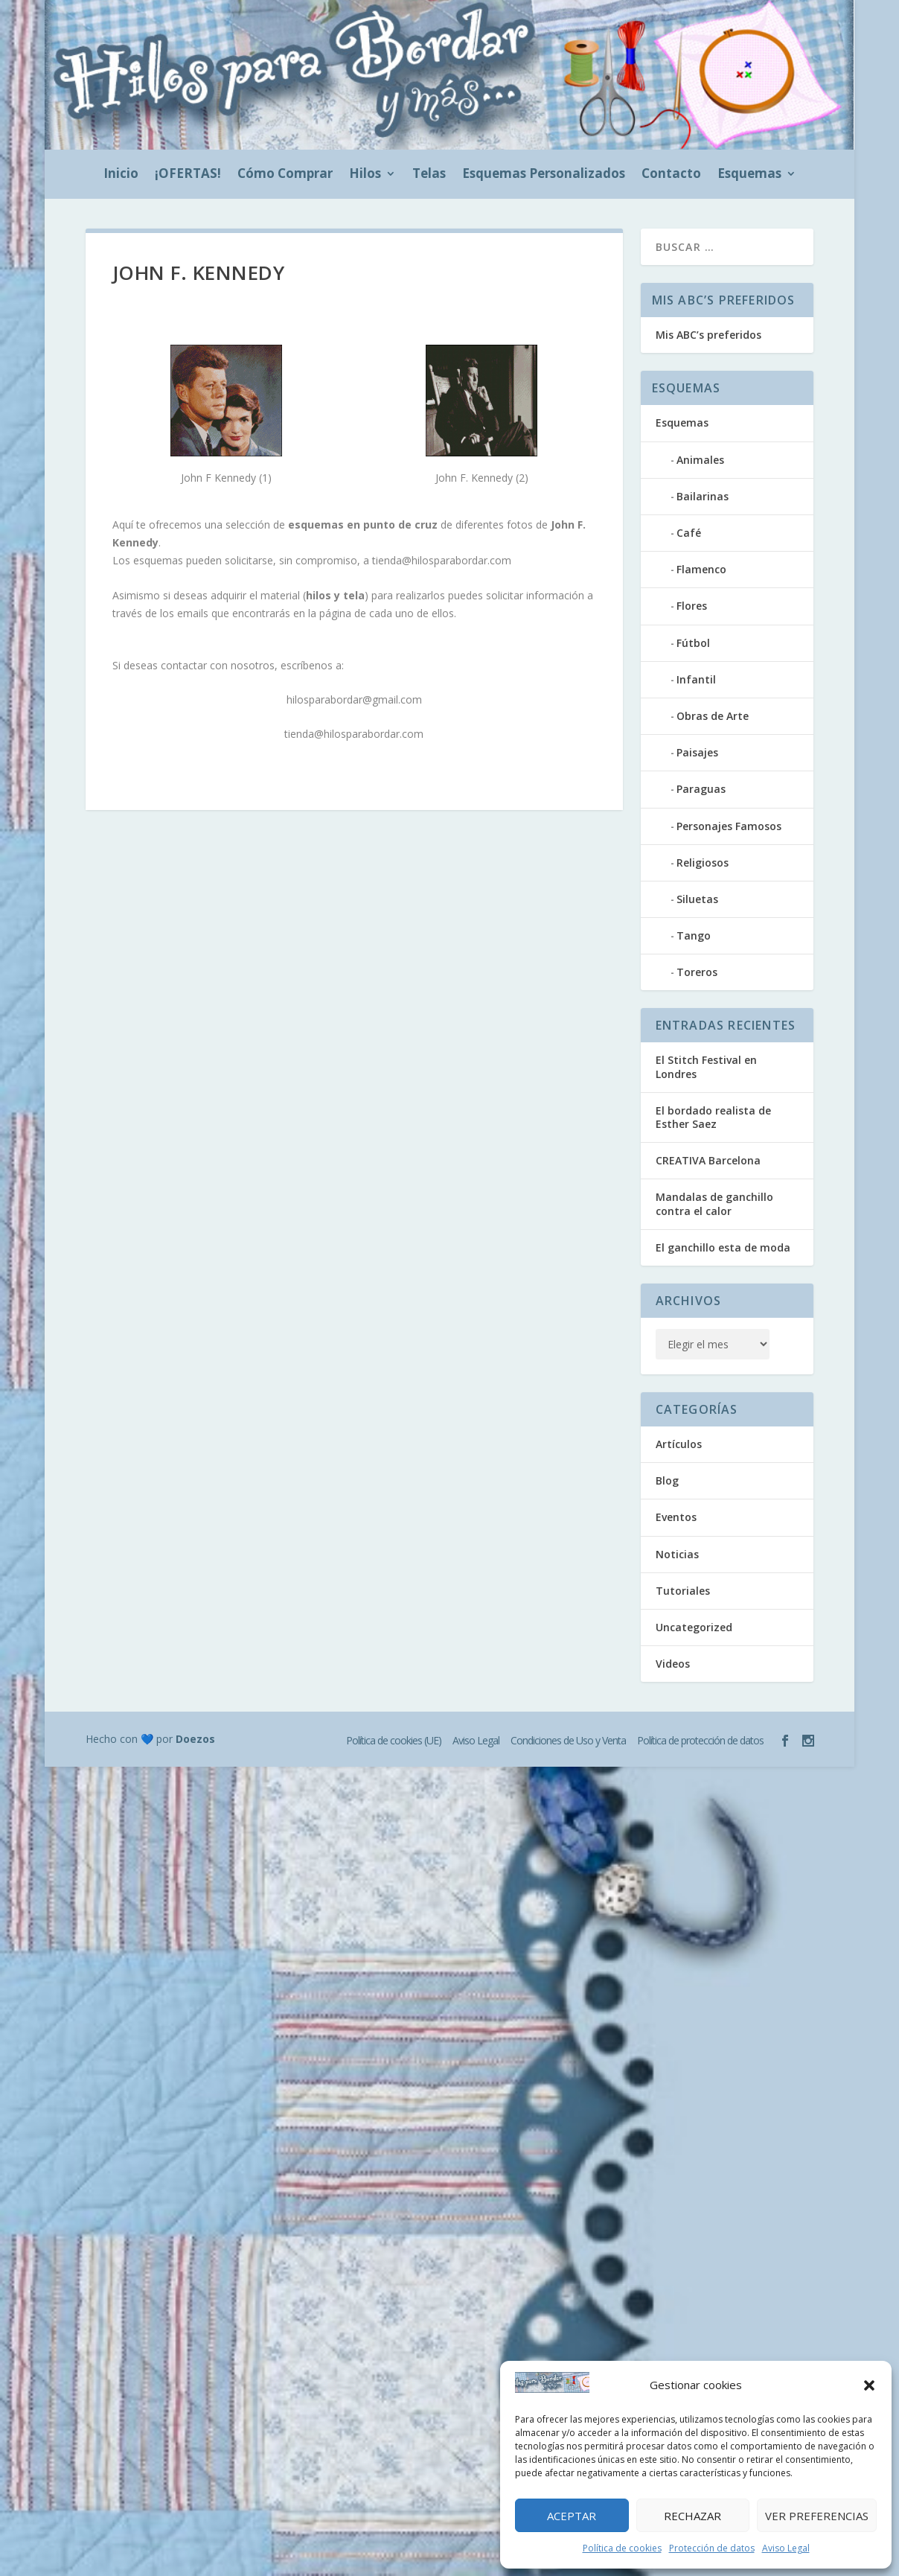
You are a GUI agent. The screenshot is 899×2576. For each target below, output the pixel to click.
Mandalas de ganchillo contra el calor (714, 1203)
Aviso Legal (786, 2548)
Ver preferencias (816, 2515)
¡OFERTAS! (188, 175)
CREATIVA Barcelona (708, 1160)
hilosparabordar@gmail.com (354, 699)
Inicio (120, 175)
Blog (667, 1480)
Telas (429, 175)
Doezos (195, 1739)
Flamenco (701, 569)
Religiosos (702, 862)
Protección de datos (712, 2548)
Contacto (671, 175)
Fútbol (693, 643)
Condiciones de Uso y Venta (568, 1740)
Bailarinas (702, 496)
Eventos (676, 1517)
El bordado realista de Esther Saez (713, 1117)
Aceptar (571, 2515)
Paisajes (697, 752)
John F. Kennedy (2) (481, 478)
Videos (673, 1664)
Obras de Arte (712, 716)
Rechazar (692, 2515)
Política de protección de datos (700, 1740)
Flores (691, 606)
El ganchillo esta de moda (723, 1247)
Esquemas (749, 175)
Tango (693, 935)
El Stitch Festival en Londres (706, 1066)
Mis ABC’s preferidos (708, 335)
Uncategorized (694, 1627)
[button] (869, 2385)
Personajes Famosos (728, 826)
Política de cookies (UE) (393, 1740)
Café (688, 533)
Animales (700, 460)
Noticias (677, 1554)
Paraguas (701, 789)
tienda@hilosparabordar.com (441, 560)
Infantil (696, 679)
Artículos (679, 1444)
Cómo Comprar (285, 175)
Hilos (365, 175)
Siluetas (697, 899)
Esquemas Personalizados (543, 175)
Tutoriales (683, 1591)
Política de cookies (622, 2548)
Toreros (696, 972)
